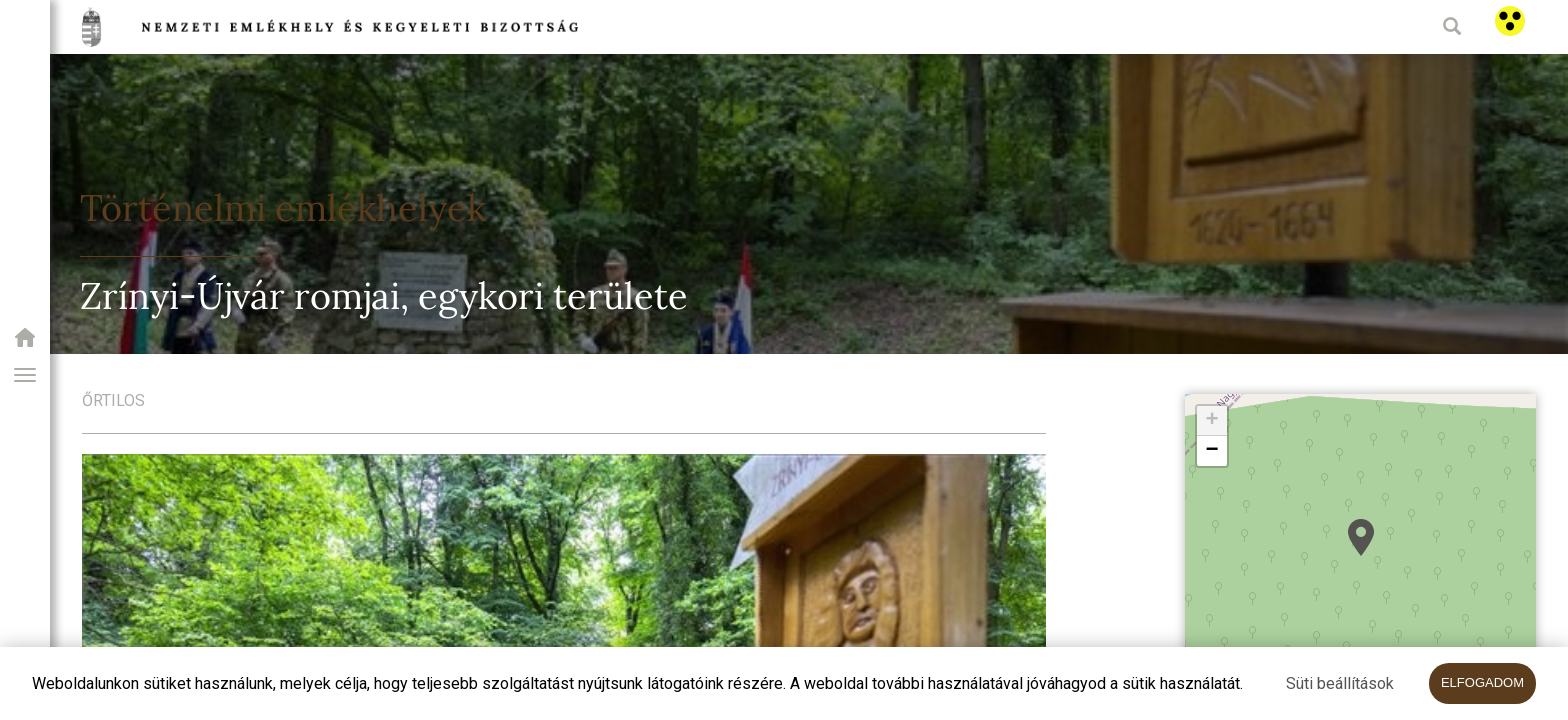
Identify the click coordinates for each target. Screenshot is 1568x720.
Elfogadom (1482, 682)
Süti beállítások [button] (1340, 683)
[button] (25, 375)
